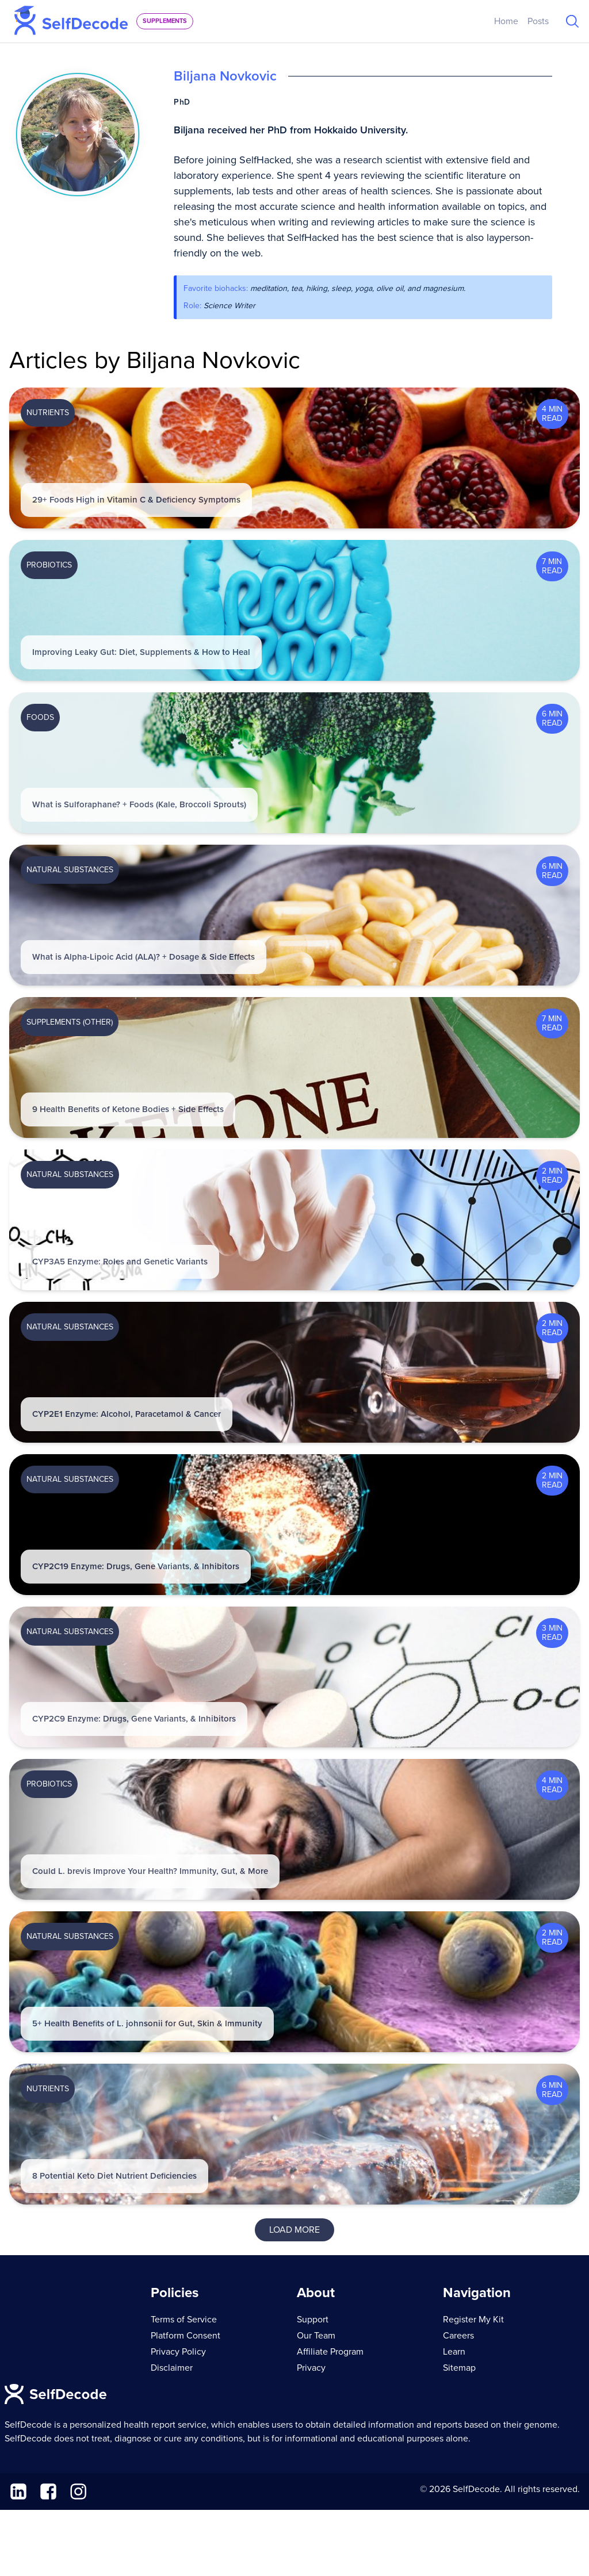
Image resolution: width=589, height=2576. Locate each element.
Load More (294, 2230)
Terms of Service (184, 2319)
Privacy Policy (178, 2352)
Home (506, 21)
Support (312, 2319)
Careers (458, 2335)
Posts (538, 21)
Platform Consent (185, 2335)
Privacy (311, 2368)
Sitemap (459, 2368)
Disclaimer (172, 2368)
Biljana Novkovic (225, 76)
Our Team (316, 2335)
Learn (454, 2352)
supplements (165, 21)
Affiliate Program (330, 2352)
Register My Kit (473, 2319)
